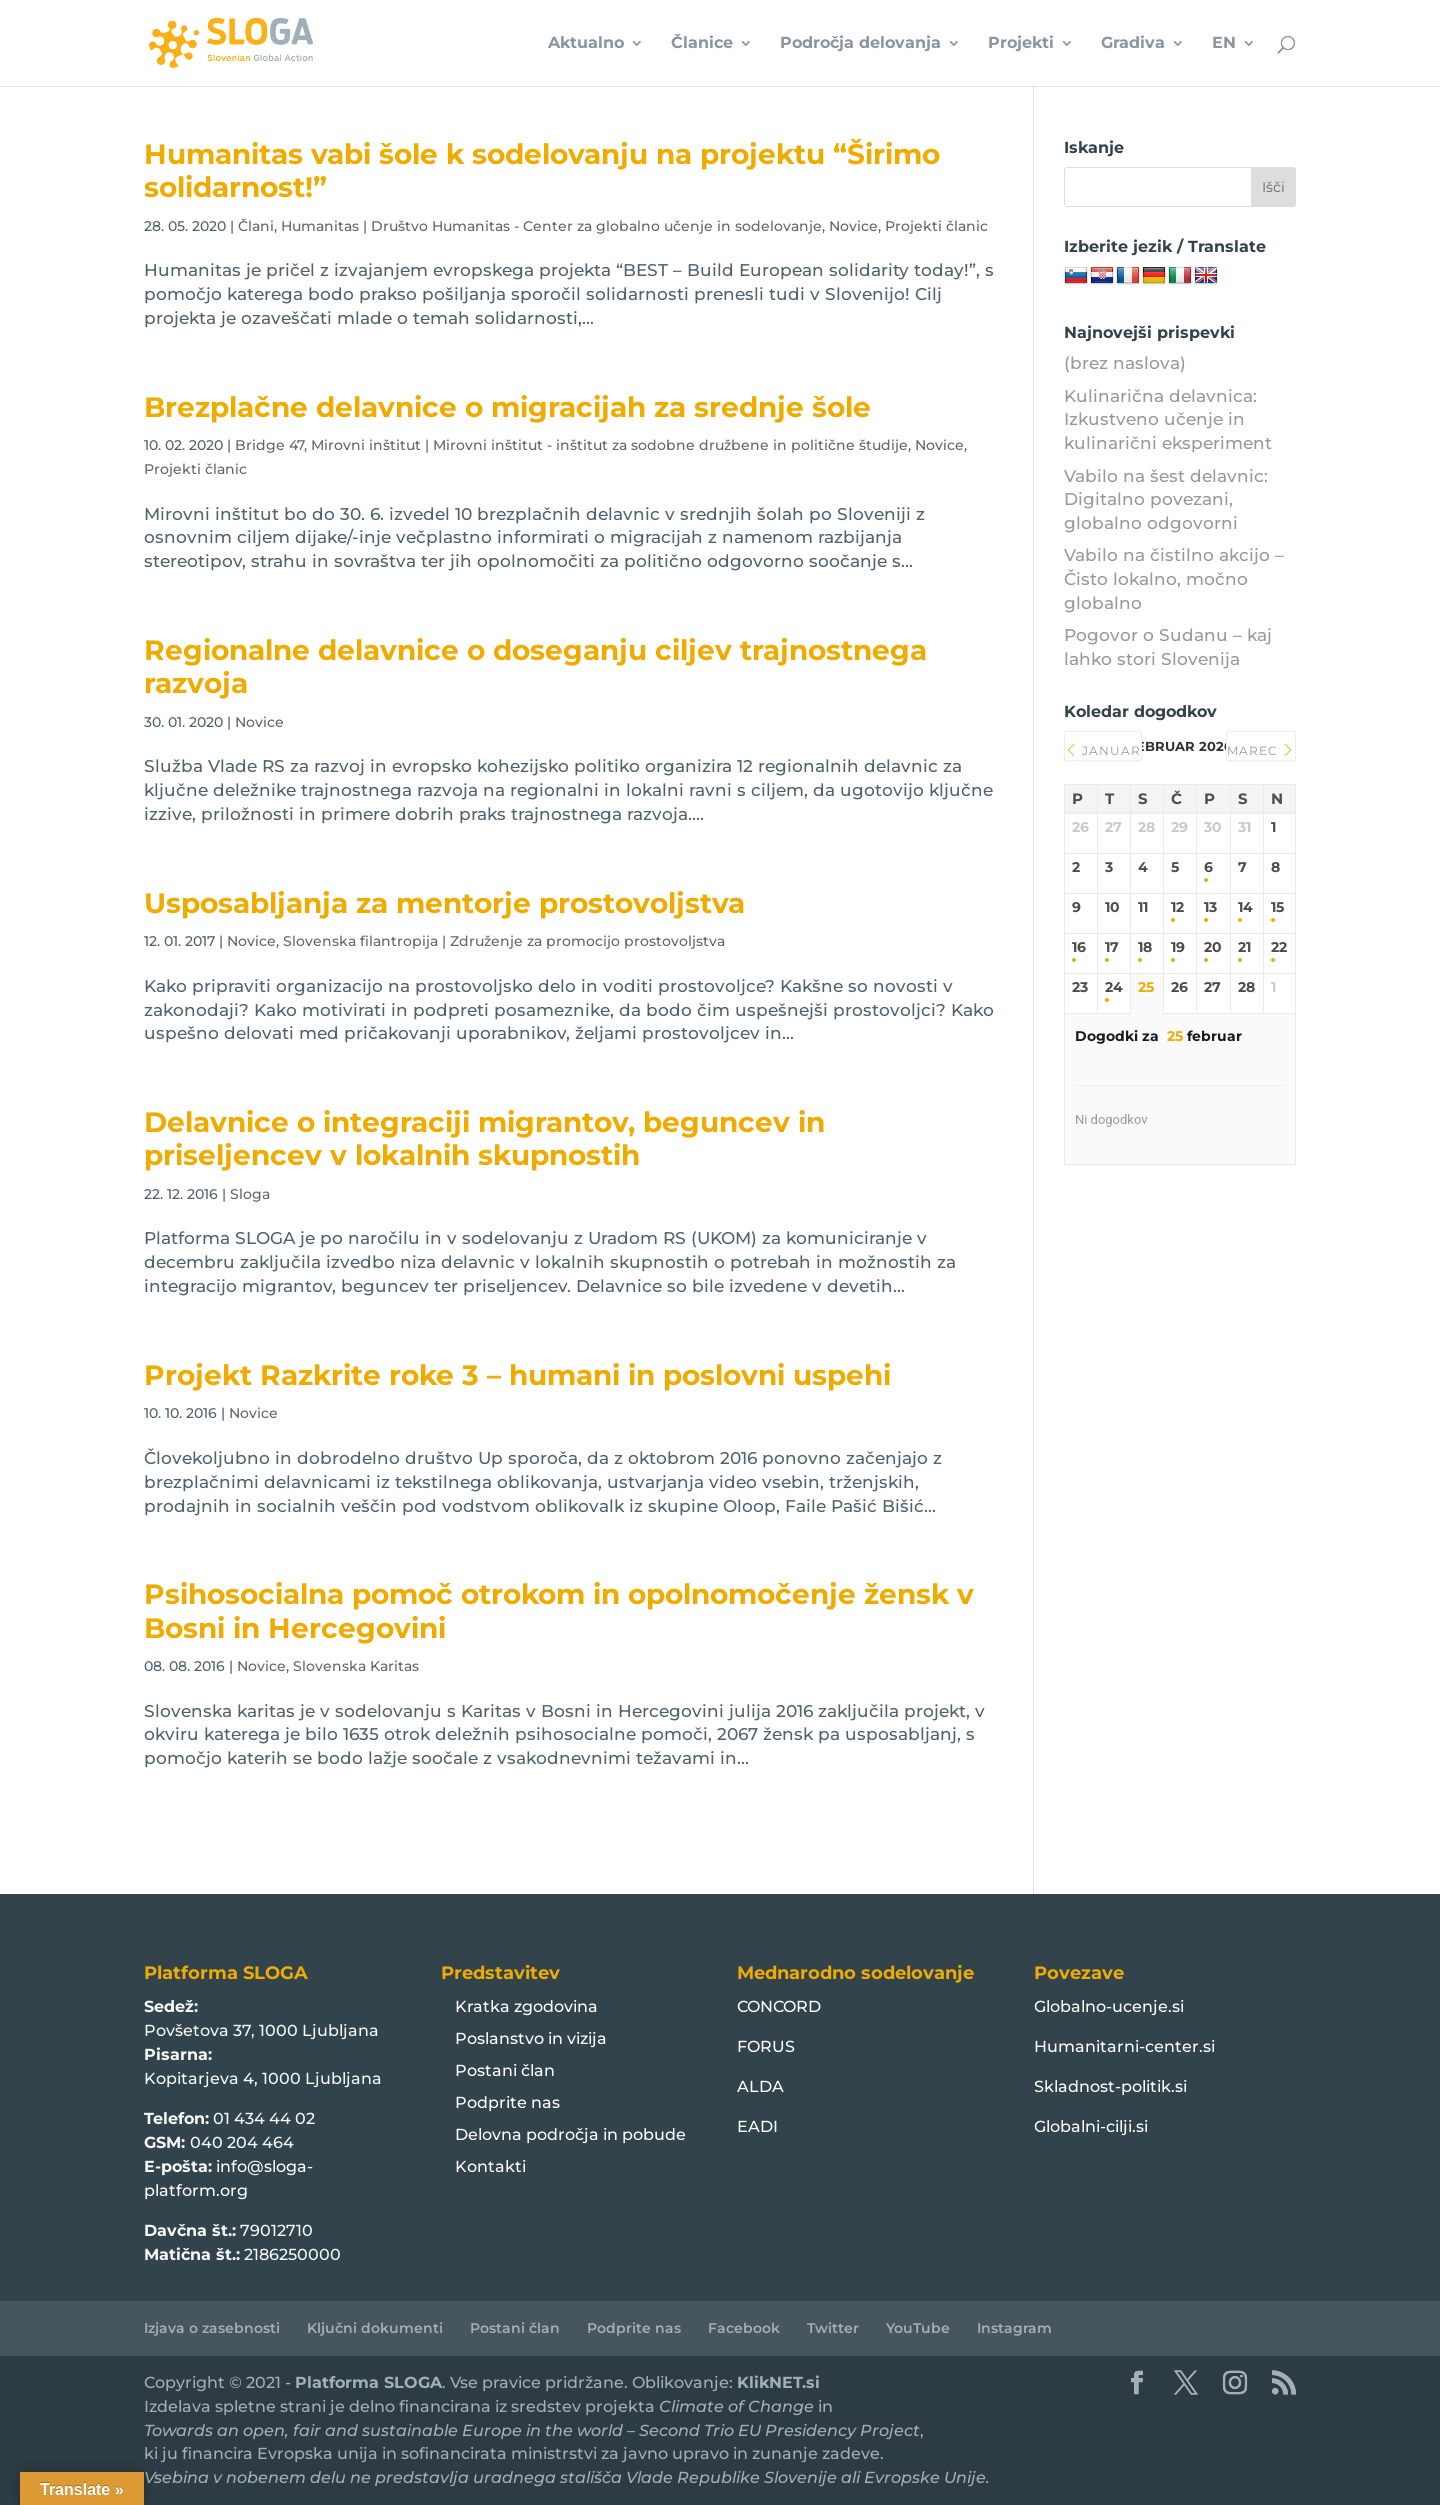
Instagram (1014, 2328)
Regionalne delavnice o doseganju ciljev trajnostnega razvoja (535, 666)
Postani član (505, 2070)
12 (1177, 907)
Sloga (250, 1194)
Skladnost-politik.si (1110, 2086)
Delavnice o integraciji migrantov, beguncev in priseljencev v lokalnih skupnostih (484, 1138)
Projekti (1021, 44)
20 (1213, 947)
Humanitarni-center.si (1124, 2046)
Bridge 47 (269, 445)
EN (1224, 44)
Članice (702, 44)
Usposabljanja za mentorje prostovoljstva (444, 903)
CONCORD (779, 2006)
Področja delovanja (860, 44)
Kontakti (490, 2166)
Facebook (744, 2328)
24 (1114, 987)
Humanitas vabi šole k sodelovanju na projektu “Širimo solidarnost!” (542, 170)
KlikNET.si (778, 2382)
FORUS (766, 2046)
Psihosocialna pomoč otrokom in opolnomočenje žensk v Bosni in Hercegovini (559, 1610)
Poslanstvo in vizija (531, 2038)
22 (1279, 947)
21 (1244, 947)
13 (1210, 907)
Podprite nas (507, 2102)
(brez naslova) (1125, 363)
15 (1277, 907)
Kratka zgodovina (526, 2006)
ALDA (760, 2086)
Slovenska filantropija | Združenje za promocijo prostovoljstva (504, 941)
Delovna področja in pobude (570, 2134)
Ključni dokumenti (375, 2328)
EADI (757, 2126)
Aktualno (586, 44)
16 (1079, 947)
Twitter (833, 2328)
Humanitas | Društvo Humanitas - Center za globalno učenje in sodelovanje (551, 226)
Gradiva (1133, 44)
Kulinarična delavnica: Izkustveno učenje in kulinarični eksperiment (1168, 420)
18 (1145, 947)
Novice (853, 226)
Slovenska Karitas (356, 1666)
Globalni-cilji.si (1091, 2126)
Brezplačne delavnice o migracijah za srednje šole (507, 407)
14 (1245, 907)
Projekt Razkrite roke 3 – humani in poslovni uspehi (517, 1375)
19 (1178, 947)
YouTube (918, 2328)
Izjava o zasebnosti (212, 2328)
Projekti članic (936, 226)
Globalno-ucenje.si (1109, 2006)
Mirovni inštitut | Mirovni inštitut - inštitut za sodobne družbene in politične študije (609, 445)
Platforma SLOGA (368, 2382)
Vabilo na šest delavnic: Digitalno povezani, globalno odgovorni (1166, 500)
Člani (256, 226)
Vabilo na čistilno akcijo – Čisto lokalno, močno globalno (1174, 579)
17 (1112, 947)
